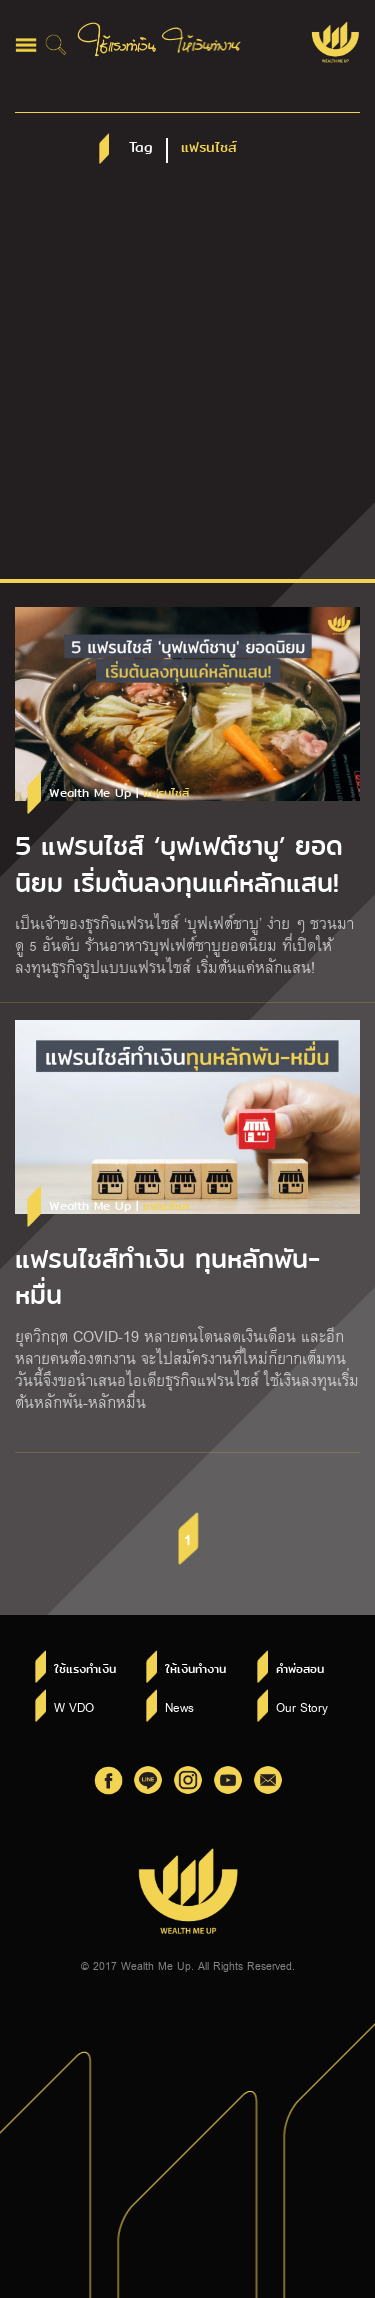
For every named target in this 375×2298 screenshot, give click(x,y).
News (179, 1707)
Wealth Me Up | (119, 793)
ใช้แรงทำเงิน (85, 1669)
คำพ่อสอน (300, 1669)
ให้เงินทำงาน (195, 1669)
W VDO (74, 1707)
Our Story (302, 1707)
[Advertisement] (187, 381)
